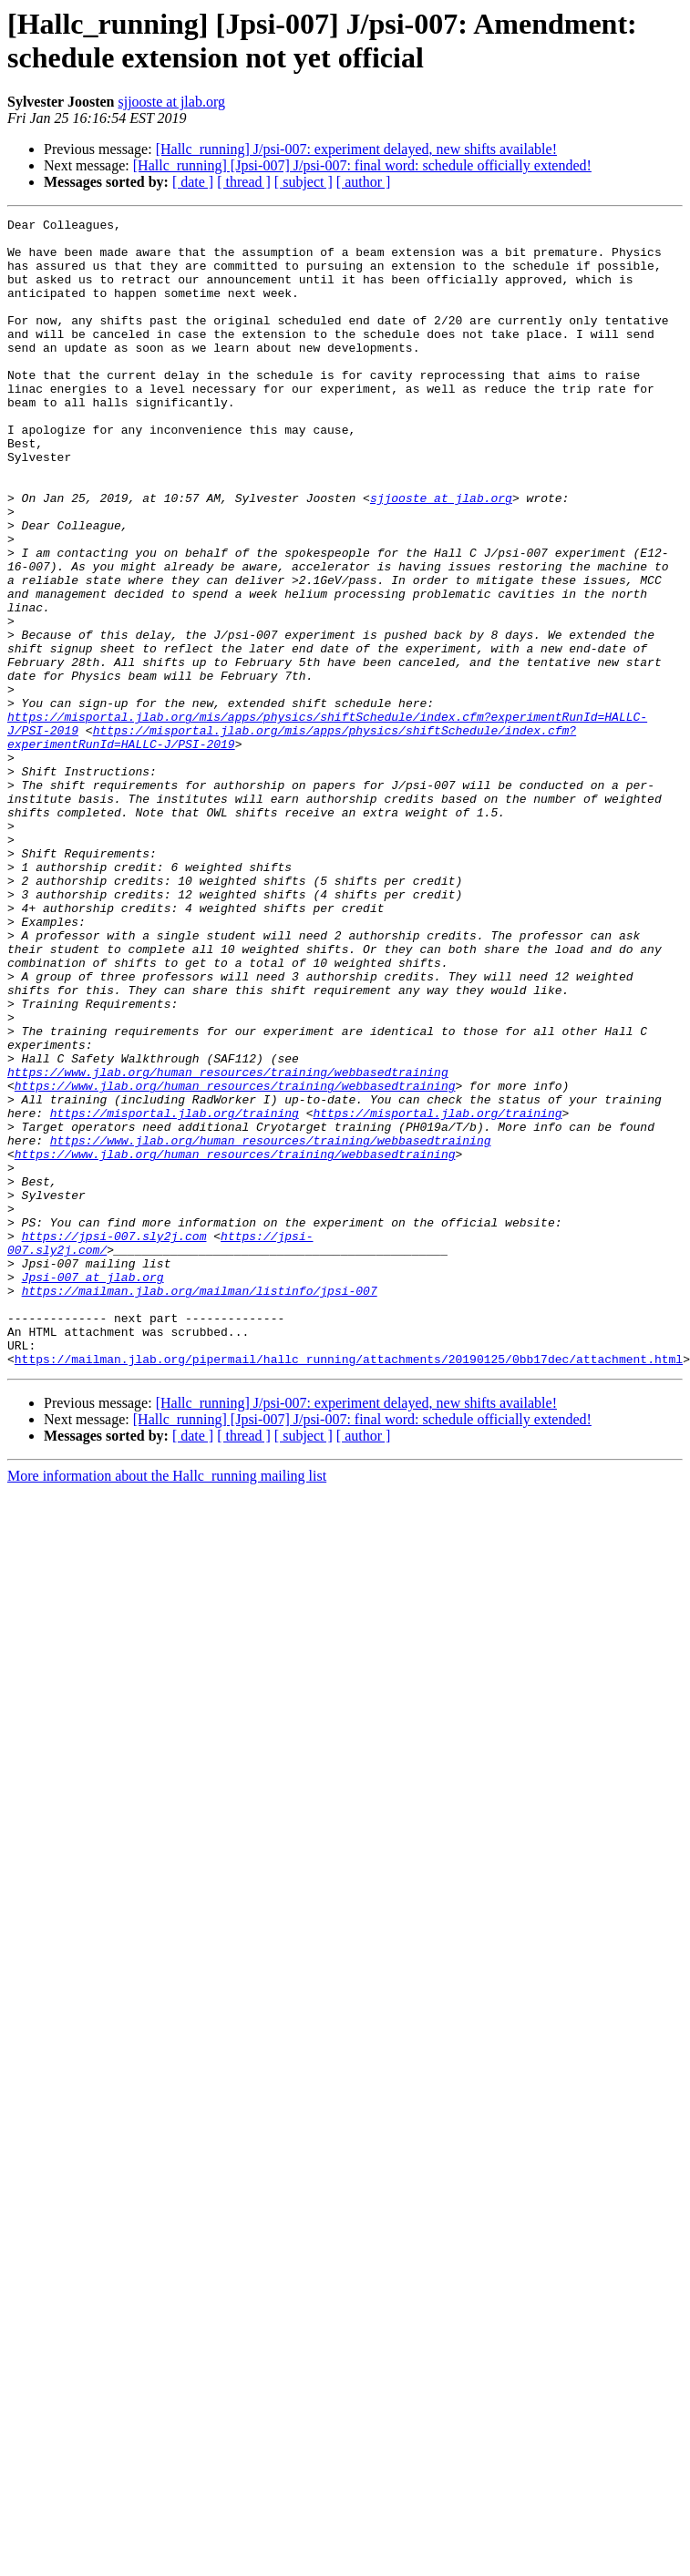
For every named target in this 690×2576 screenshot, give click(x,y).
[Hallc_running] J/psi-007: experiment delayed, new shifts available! (356, 149)
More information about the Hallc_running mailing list (166, 1689)
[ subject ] (303, 182)
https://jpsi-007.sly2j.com (114, 1424)
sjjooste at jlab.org (171, 101)
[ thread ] (244, 182)
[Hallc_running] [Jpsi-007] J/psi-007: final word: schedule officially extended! (362, 165)
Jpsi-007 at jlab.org (93, 1473)
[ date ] (192, 182)
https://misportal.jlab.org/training (174, 1276)
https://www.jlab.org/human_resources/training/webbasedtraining (227, 1227)
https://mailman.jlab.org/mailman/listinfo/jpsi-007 (199, 1490)
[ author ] (363, 182)
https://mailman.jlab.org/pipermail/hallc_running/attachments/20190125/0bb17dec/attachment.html (349, 1572)
